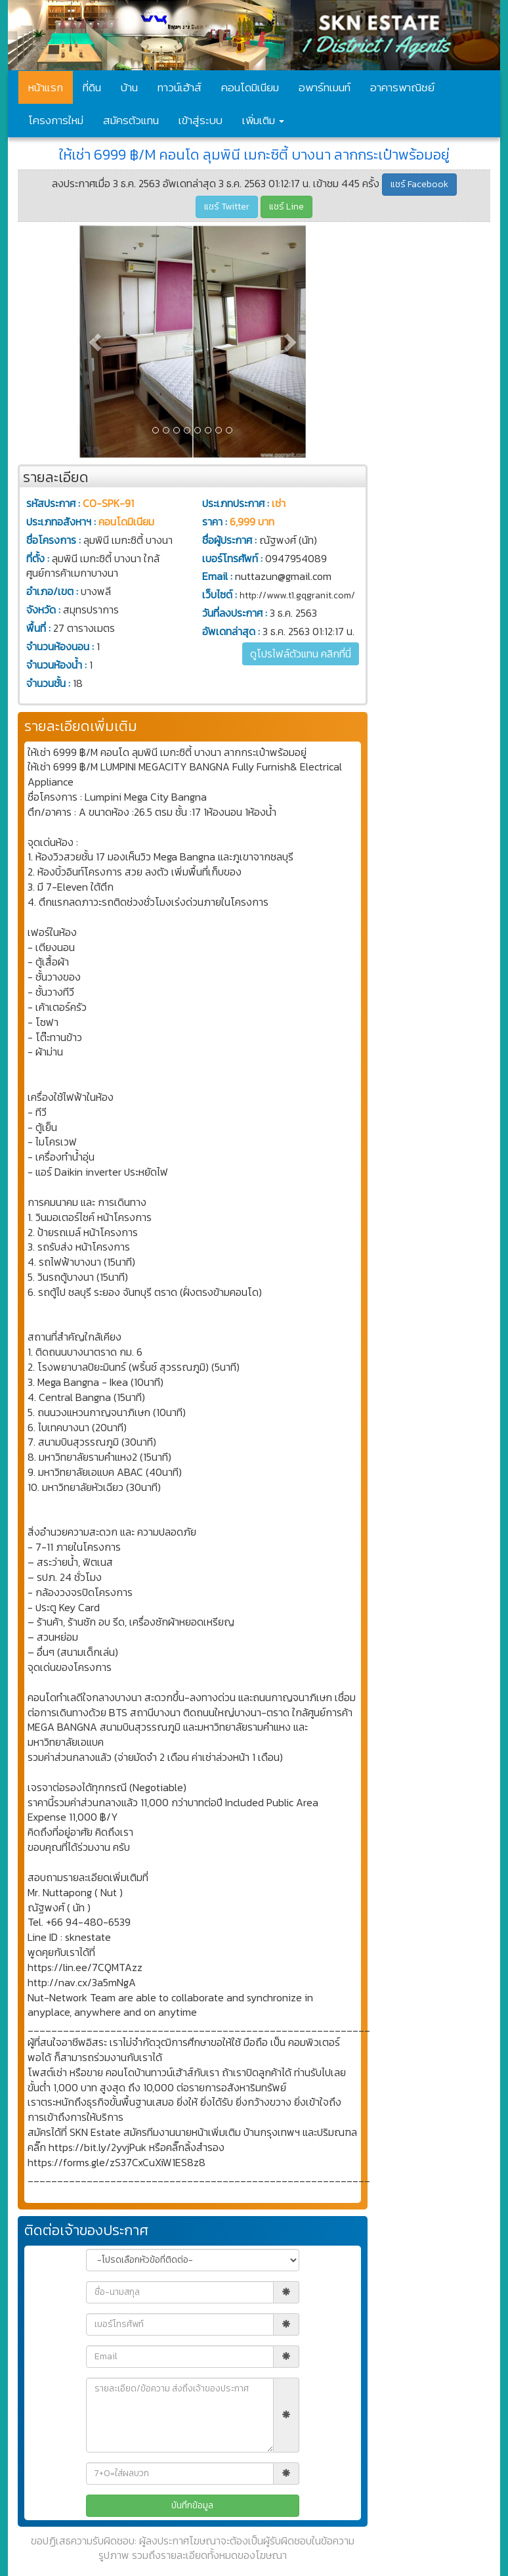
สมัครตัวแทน (131, 120)
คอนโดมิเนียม (250, 87)
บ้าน (129, 87)
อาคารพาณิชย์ (402, 87)
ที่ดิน (92, 87)
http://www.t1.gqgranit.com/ (297, 595)
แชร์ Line (286, 206)
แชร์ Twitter (226, 206)
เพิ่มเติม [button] (263, 120)
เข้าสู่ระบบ (200, 120)
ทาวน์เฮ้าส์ (179, 87)
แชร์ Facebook (419, 184)
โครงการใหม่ (55, 120)
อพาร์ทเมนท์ (324, 87)
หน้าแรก (45, 87)
